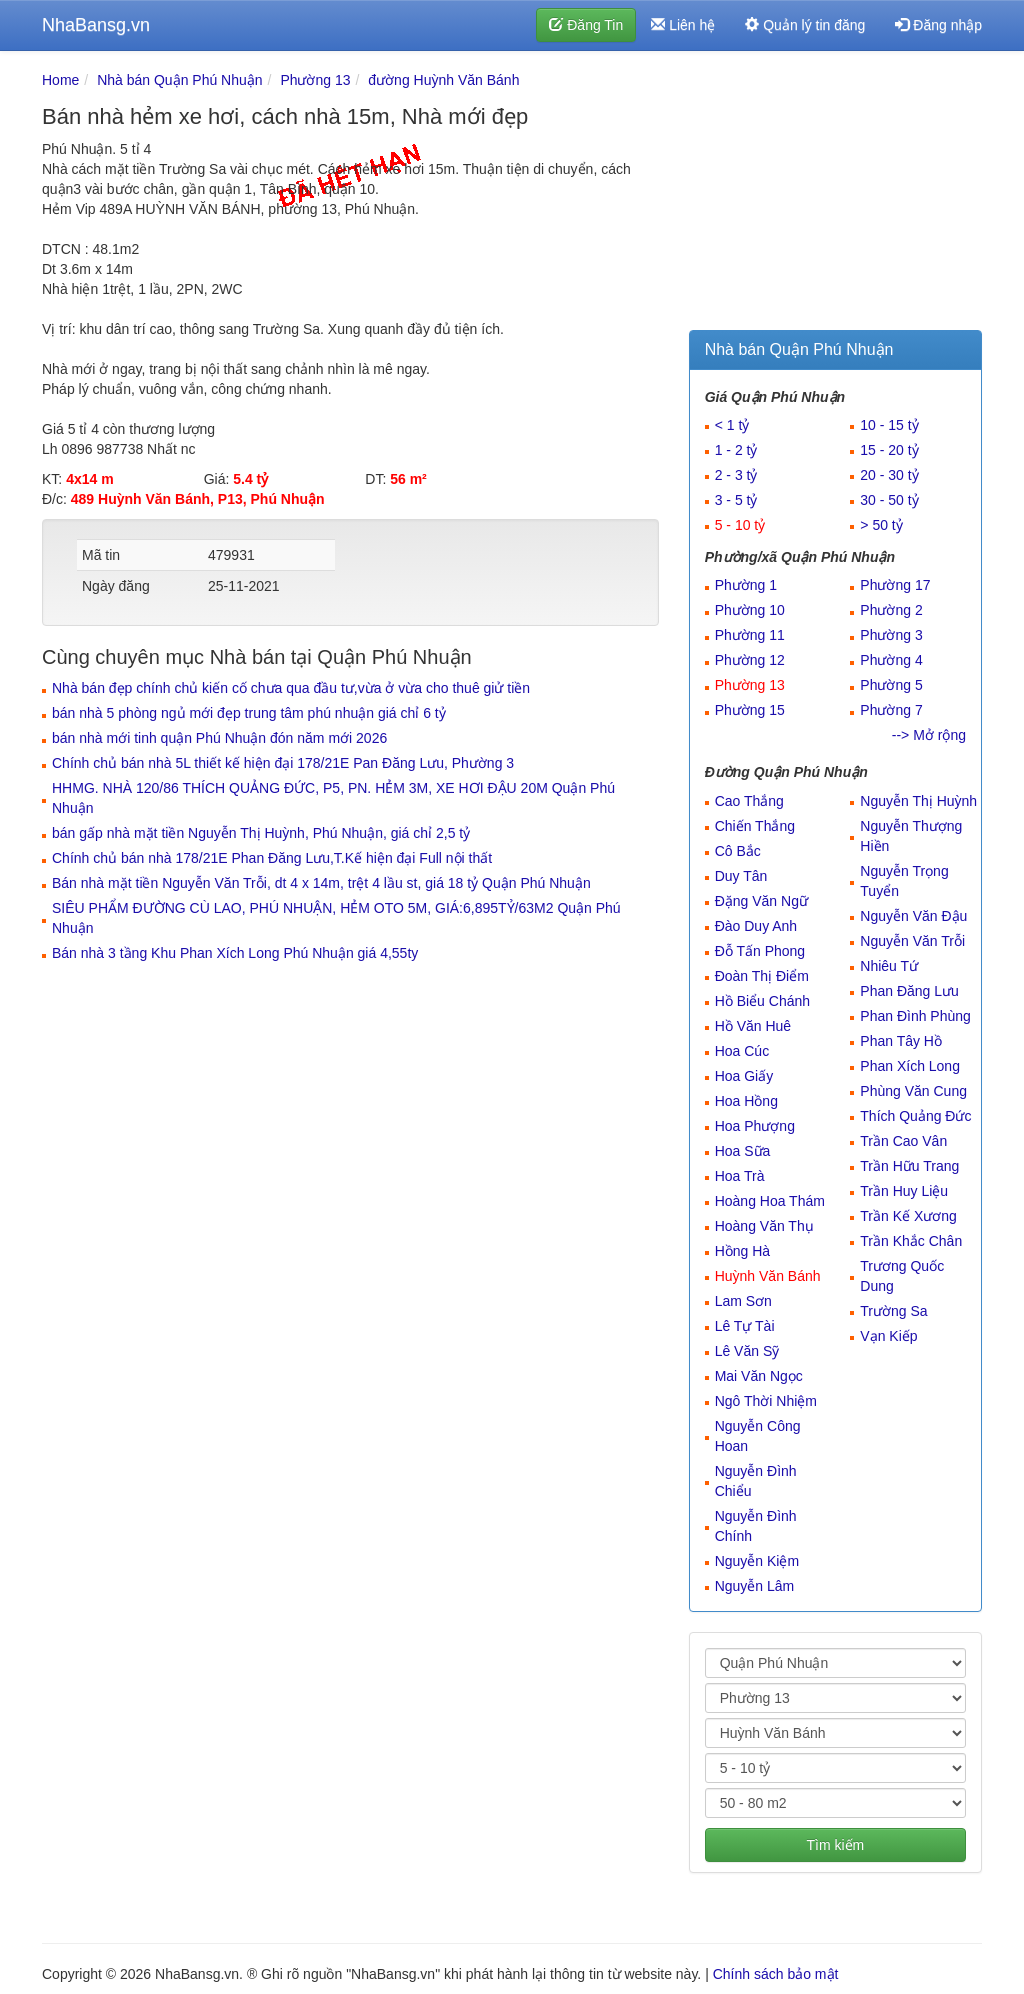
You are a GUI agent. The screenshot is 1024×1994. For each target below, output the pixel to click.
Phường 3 (891, 635)
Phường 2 (891, 610)
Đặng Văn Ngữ (761, 901)
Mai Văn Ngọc (759, 1376)
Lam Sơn (743, 1301)
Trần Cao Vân (903, 1141)
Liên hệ (683, 25)
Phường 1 (746, 585)
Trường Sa (893, 1311)
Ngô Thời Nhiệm (766, 1401)
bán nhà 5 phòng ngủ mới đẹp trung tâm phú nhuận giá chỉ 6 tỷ (249, 713)
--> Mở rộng (929, 735)
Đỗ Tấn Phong (760, 951)
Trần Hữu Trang (909, 1166)
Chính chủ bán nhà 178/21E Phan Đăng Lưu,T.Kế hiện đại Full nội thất (272, 858)
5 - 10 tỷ (740, 525)
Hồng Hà (742, 1251)
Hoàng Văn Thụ (764, 1226)
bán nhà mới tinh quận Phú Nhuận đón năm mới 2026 (219, 738)
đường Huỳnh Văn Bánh (443, 80)
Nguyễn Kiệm (757, 1561)
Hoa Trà (740, 1176)
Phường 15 (750, 710)
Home (60, 80)
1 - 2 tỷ (736, 450)
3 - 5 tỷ (736, 500)
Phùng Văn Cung (913, 1091)
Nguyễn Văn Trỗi (912, 941)
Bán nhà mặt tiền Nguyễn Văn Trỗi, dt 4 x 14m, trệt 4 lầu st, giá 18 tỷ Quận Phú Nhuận (321, 883)
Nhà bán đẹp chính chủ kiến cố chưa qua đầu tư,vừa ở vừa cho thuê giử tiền (291, 688)
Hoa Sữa (743, 1151)
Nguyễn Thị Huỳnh (918, 801)
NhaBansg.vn (96, 25)
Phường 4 (891, 660)
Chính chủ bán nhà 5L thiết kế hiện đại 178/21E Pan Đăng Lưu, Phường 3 (283, 763)
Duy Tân (741, 876)
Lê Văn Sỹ (747, 1351)
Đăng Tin (586, 25)
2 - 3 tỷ (736, 475)
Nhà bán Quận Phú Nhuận (179, 80)
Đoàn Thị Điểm (762, 976)
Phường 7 (891, 710)
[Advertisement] (835, 195)
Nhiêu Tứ (889, 966)
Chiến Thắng (755, 826)
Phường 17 (895, 585)
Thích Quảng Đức (915, 1116)
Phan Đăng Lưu (909, 991)
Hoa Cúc (742, 1051)
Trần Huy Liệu (904, 1191)
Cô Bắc (738, 851)
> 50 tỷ (881, 525)
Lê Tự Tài (745, 1326)
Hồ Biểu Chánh (762, 1001)
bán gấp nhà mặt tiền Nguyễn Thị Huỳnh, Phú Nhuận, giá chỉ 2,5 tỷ (261, 833)
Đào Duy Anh (756, 926)
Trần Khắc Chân (911, 1241)
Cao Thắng (749, 801)
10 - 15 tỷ (889, 425)
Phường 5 (891, 685)
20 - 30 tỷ (889, 475)
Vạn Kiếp (888, 1336)
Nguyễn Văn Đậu (913, 916)
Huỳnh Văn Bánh (768, 1276)
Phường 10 (750, 610)
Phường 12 (750, 660)
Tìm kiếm (835, 1845)
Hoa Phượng (755, 1126)
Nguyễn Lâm (755, 1586)
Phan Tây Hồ (901, 1041)
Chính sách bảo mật (776, 1974)
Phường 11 (750, 635)
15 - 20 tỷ (889, 450)
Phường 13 (315, 80)
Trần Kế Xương (908, 1216)
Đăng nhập (938, 25)
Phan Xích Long (910, 1066)
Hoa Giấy (744, 1076)
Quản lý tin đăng (805, 25)
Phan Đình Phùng (915, 1016)
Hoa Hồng (746, 1101)
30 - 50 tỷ (889, 500)
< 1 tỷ (732, 425)
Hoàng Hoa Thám (770, 1201)
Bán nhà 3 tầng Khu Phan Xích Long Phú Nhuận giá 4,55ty (235, 953)
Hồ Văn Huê (753, 1026)
